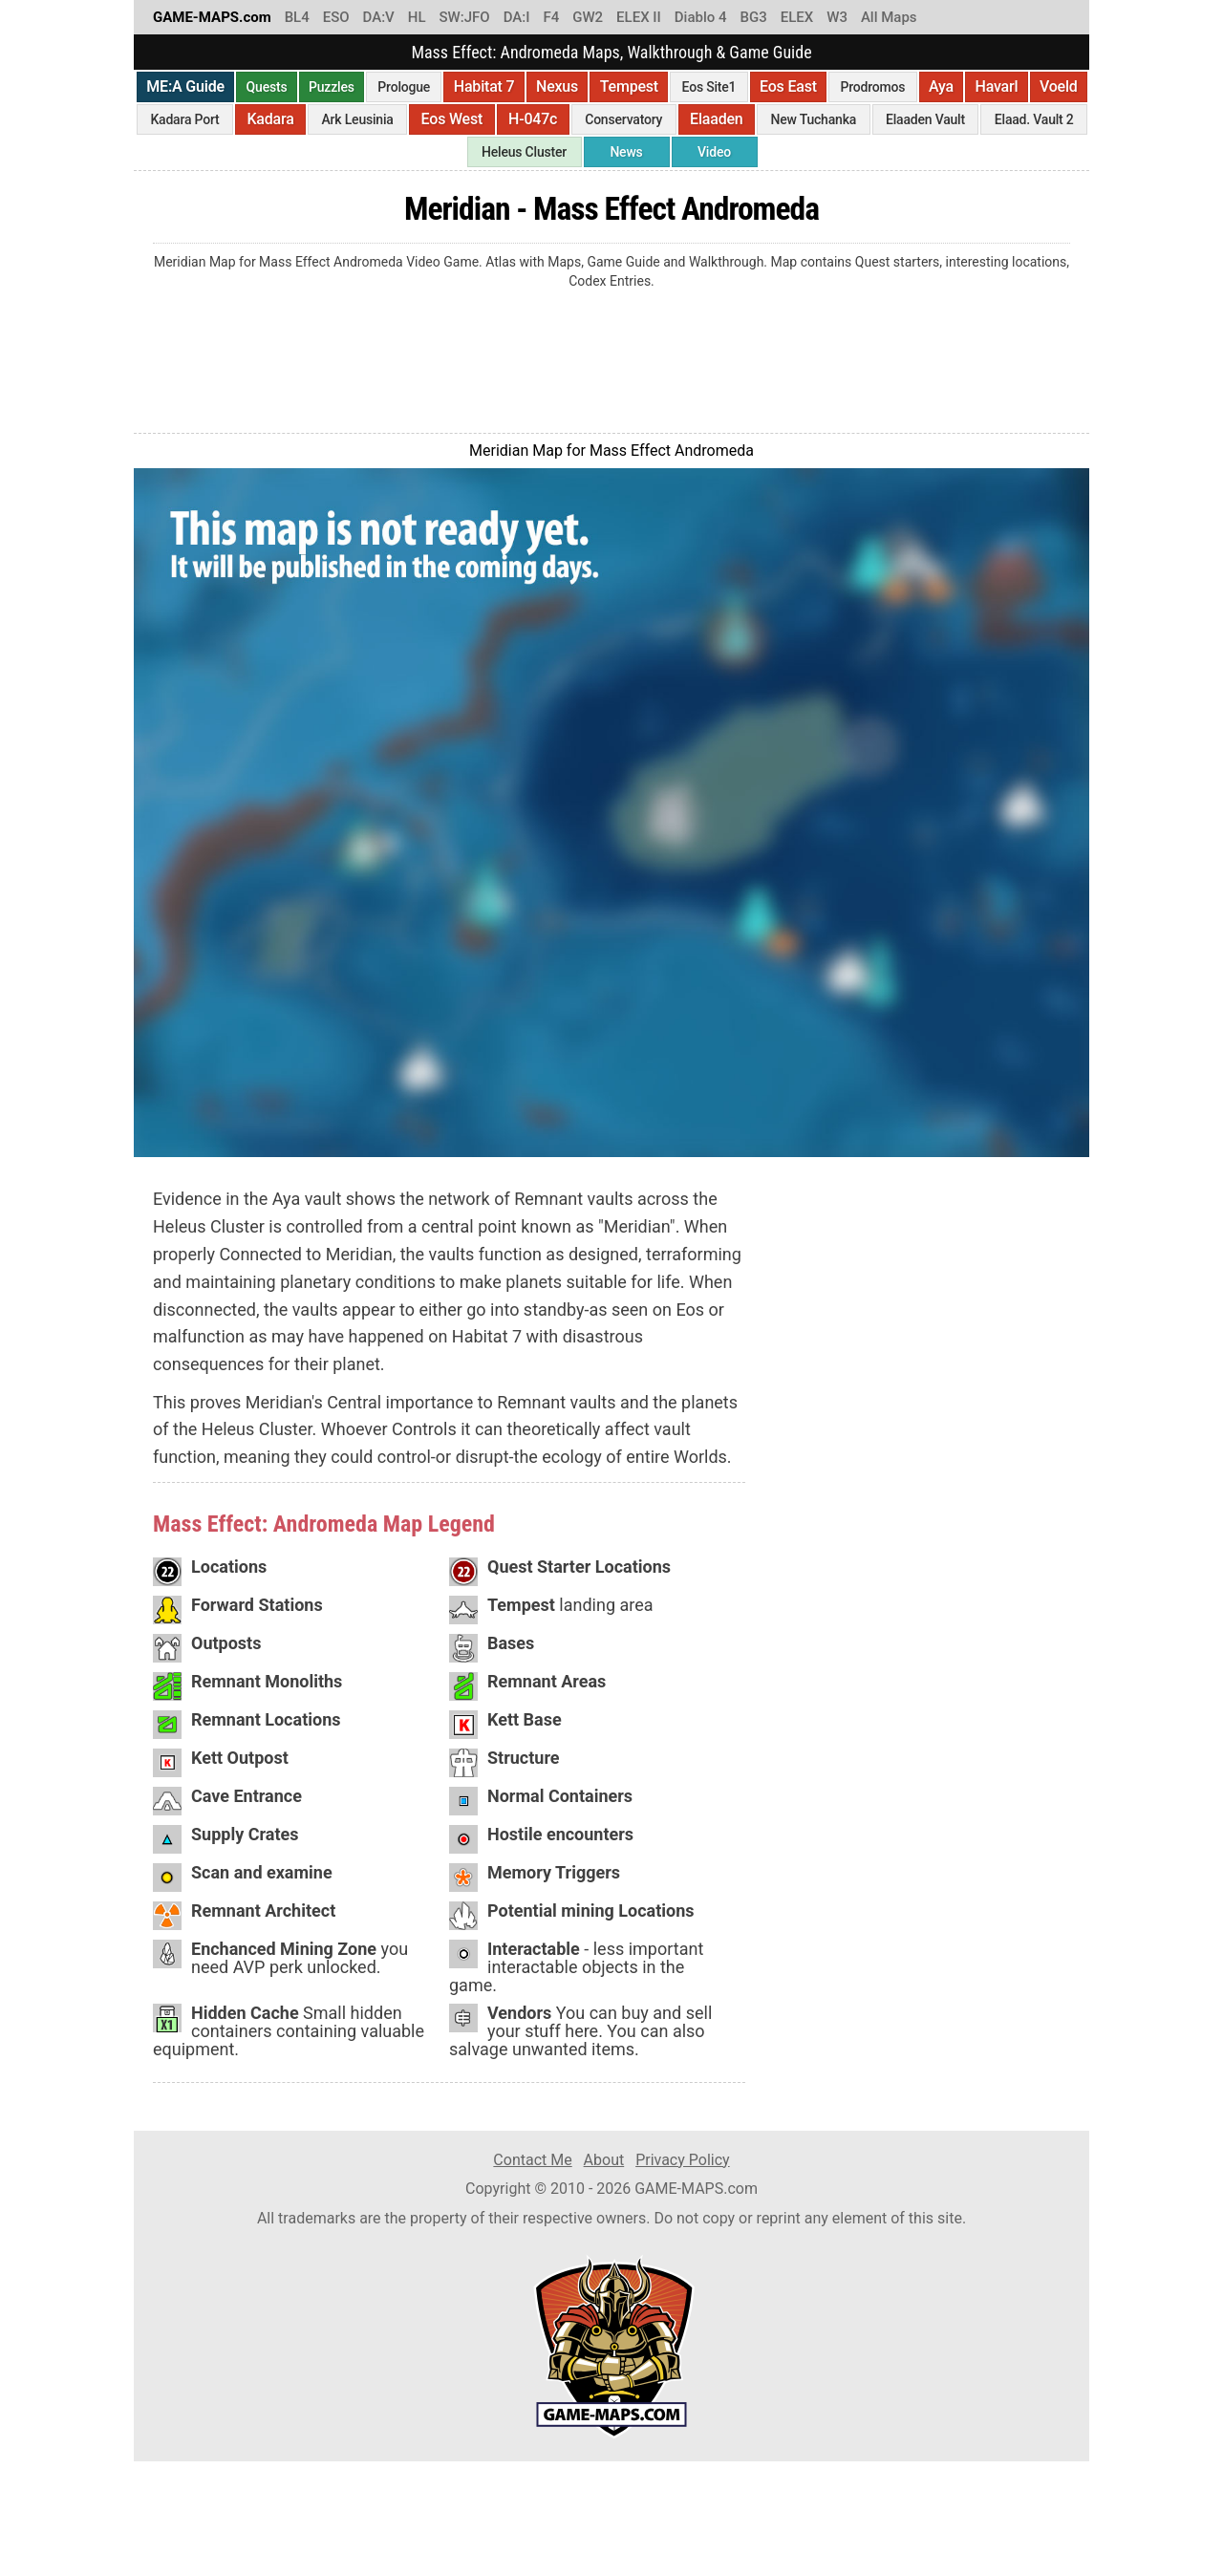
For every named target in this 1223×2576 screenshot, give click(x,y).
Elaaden (716, 119)
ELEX (797, 17)
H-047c (532, 119)
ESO (336, 17)
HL (417, 17)
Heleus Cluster (524, 152)
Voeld (1059, 86)
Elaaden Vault (925, 119)
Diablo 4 (701, 17)
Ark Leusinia (358, 119)
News (626, 152)
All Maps (889, 17)
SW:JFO (464, 17)
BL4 (297, 17)
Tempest (629, 86)
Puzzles (331, 87)
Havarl (996, 86)
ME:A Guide (185, 86)
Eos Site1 (709, 87)
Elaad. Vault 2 (1034, 119)
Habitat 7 (484, 86)
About (604, 2160)
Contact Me (532, 2160)
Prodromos (872, 87)
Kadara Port (184, 119)
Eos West (452, 119)
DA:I (517, 17)
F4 (551, 17)
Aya (941, 86)
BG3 (753, 17)
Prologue (403, 87)
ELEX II (638, 17)
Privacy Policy (682, 2160)
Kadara (270, 119)
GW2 (587, 17)
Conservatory (623, 119)
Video (714, 152)
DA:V (379, 17)
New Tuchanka (813, 119)
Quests (267, 87)
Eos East (788, 86)
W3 (837, 17)
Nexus (557, 86)
